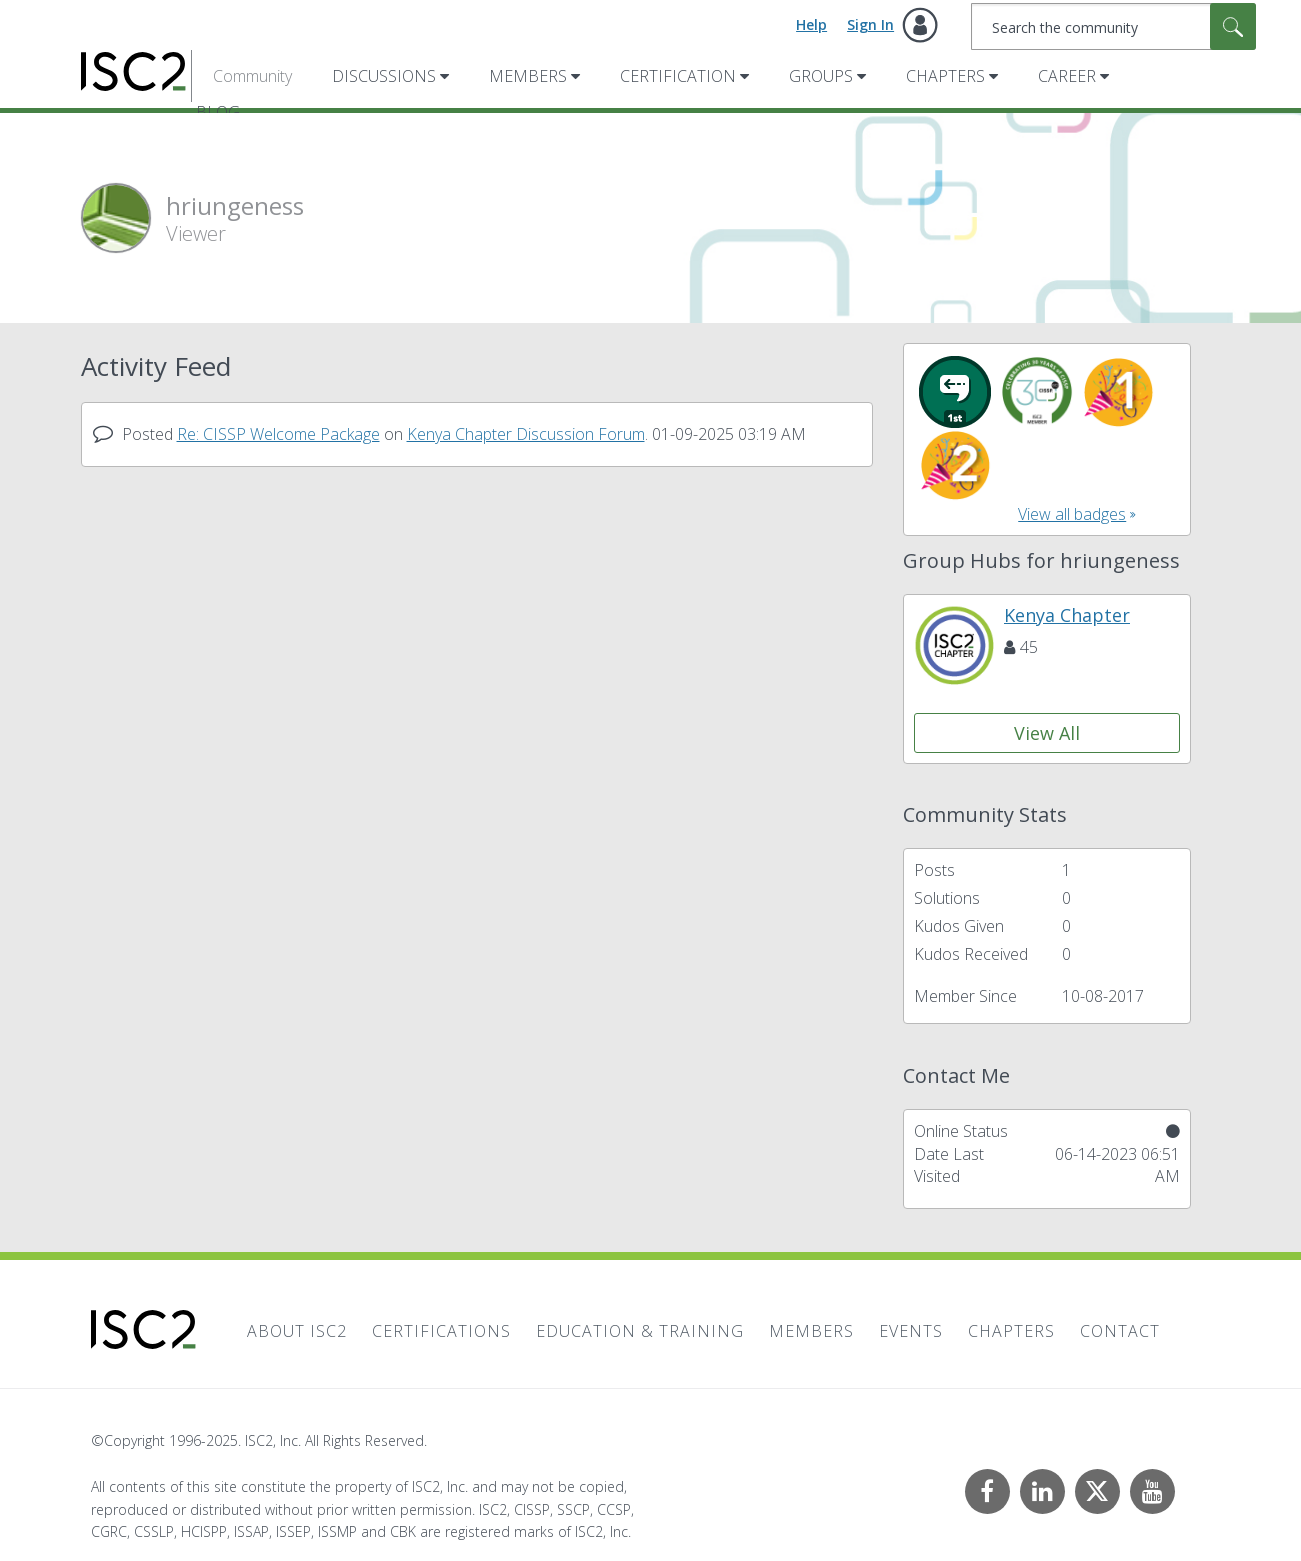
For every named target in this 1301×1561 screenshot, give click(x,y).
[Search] (1113, 26)
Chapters (945, 76)
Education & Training (640, 1331)
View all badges (1072, 514)
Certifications (441, 1331)
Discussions (384, 76)
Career (1067, 76)
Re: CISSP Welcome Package (278, 434)
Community (252, 76)
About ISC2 (297, 1331)
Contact (1120, 1331)
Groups (821, 76)
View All (1047, 733)
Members (528, 76)
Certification (678, 76)
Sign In (870, 24)
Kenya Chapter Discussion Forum (526, 434)
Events (911, 1331)
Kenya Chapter (1067, 615)
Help (811, 24)
